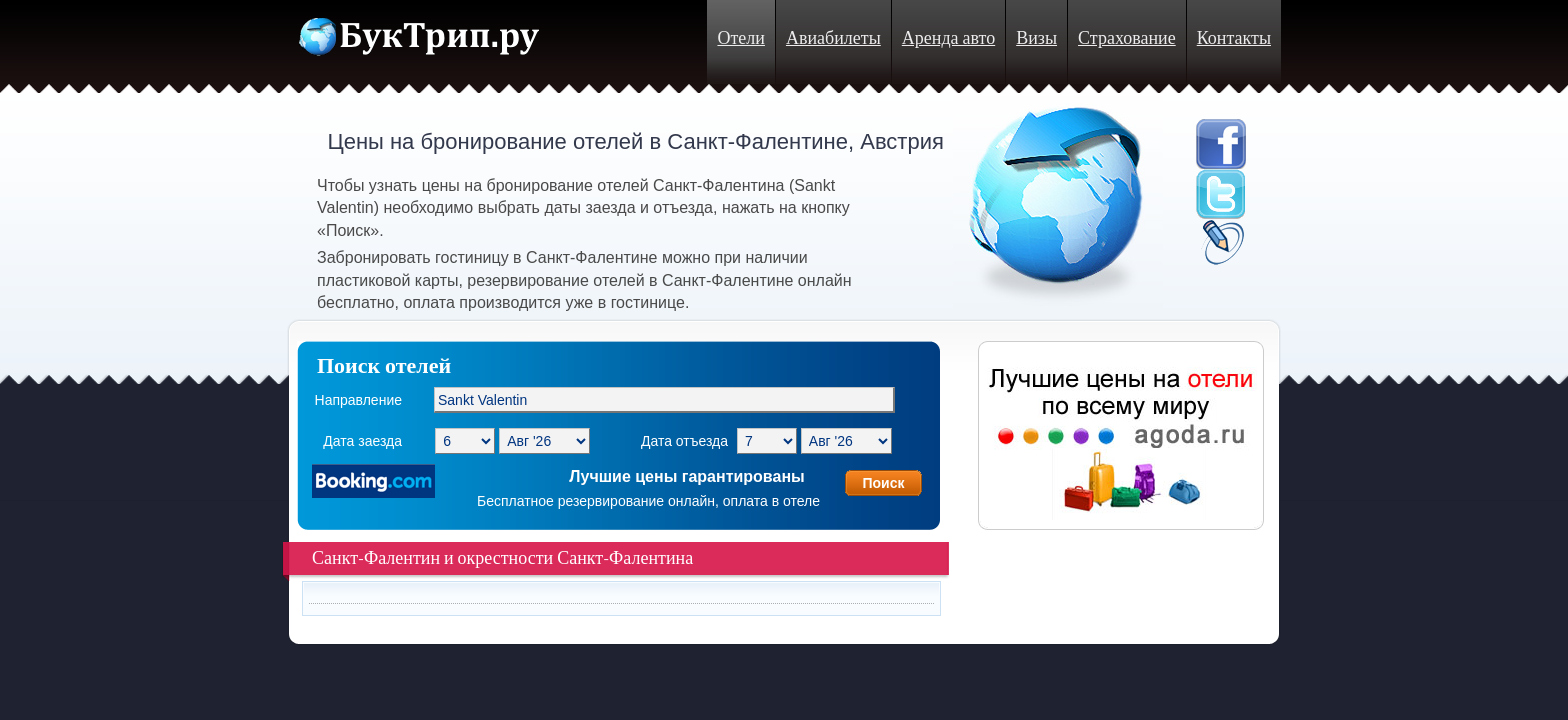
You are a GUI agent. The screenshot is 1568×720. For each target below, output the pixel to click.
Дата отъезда (684, 441)
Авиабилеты (833, 38)
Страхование (1127, 38)
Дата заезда (362, 441)
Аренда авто (948, 38)
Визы (1036, 38)
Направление (358, 400)
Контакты (1234, 38)
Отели (740, 38)
